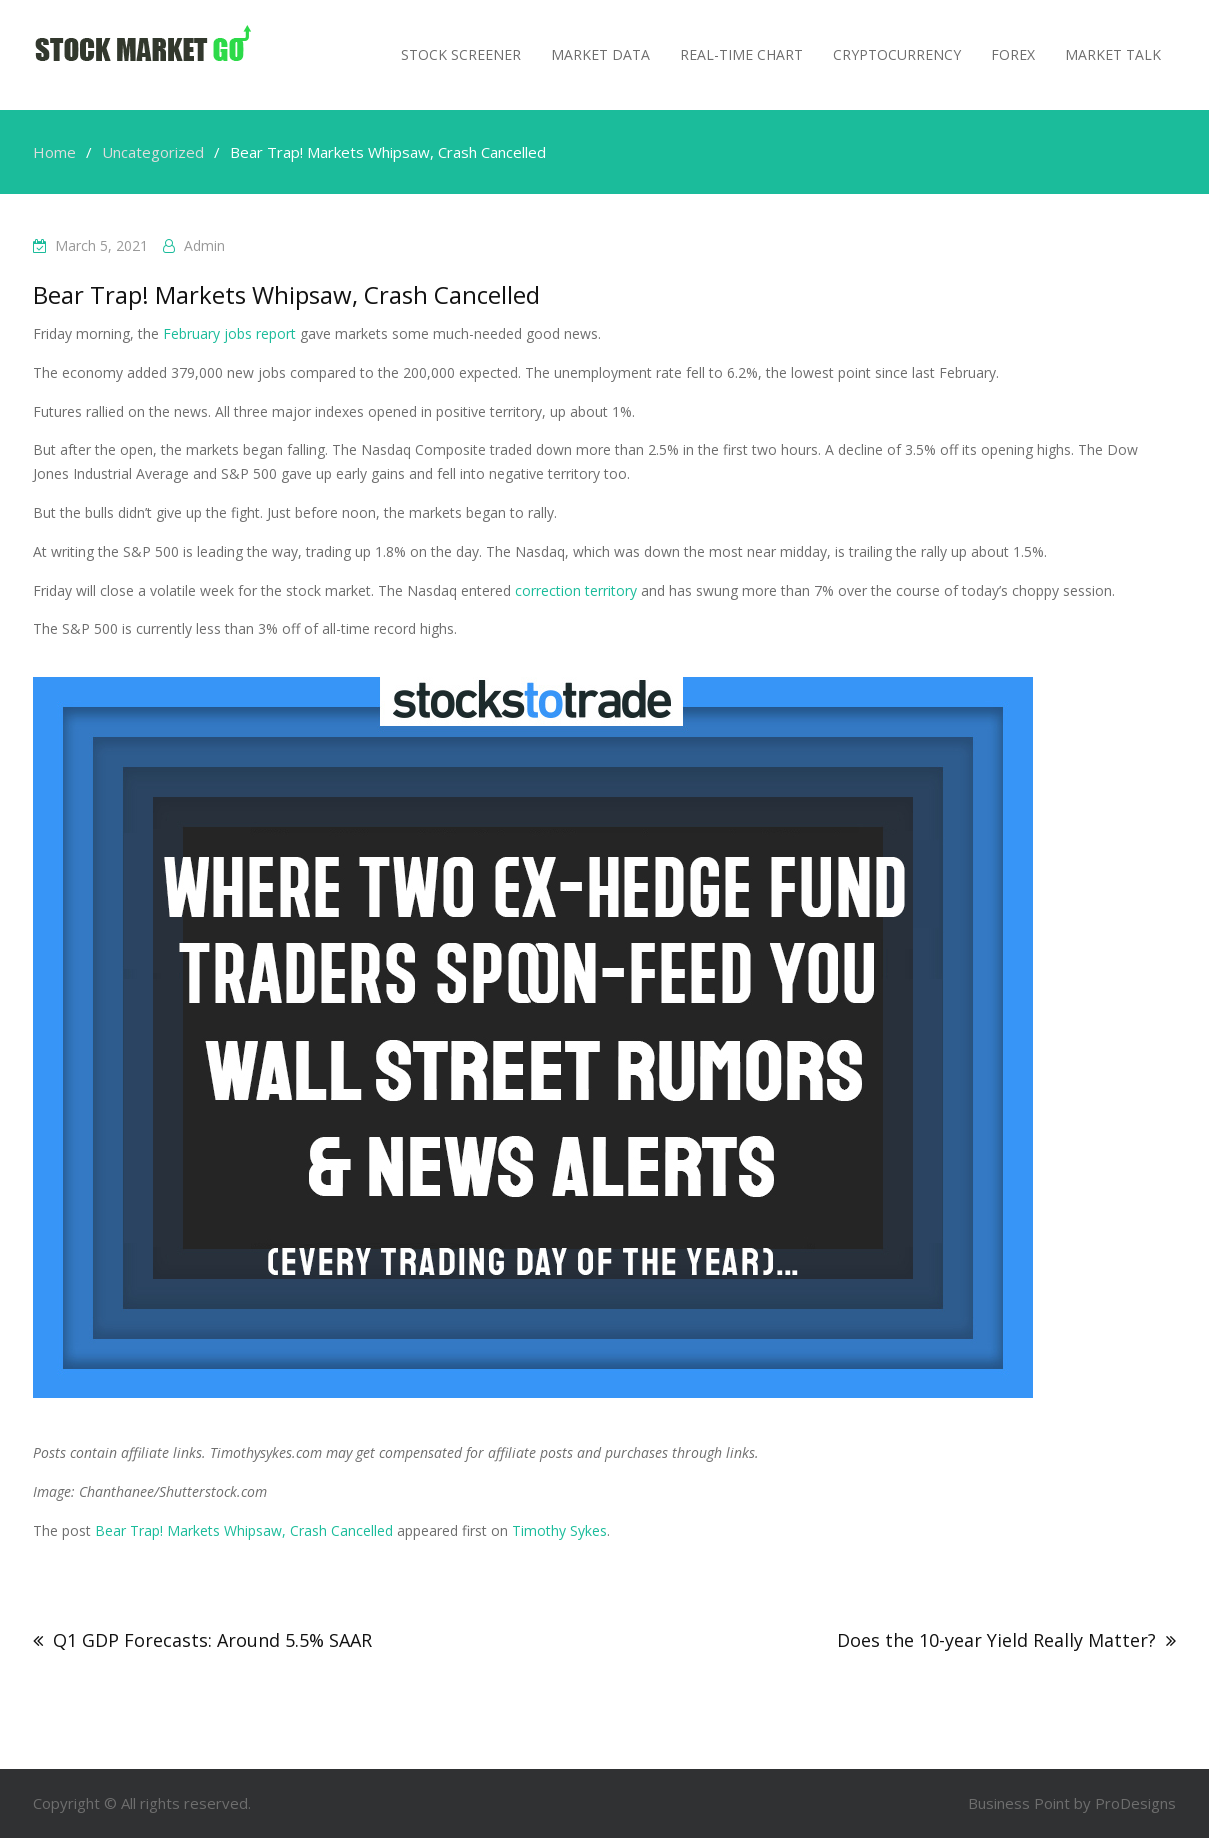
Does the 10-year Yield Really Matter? (996, 1640)
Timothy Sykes (559, 1530)
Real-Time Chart (741, 54)
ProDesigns (1135, 1803)
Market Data (600, 54)
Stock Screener (461, 54)
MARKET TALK (1113, 54)
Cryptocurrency (897, 54)
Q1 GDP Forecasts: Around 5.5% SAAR (212, 1640)
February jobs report (229, 333)
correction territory (576, 590)
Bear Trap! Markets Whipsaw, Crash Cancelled (244, 1530)
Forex (1013, 54)
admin (204, 245)
